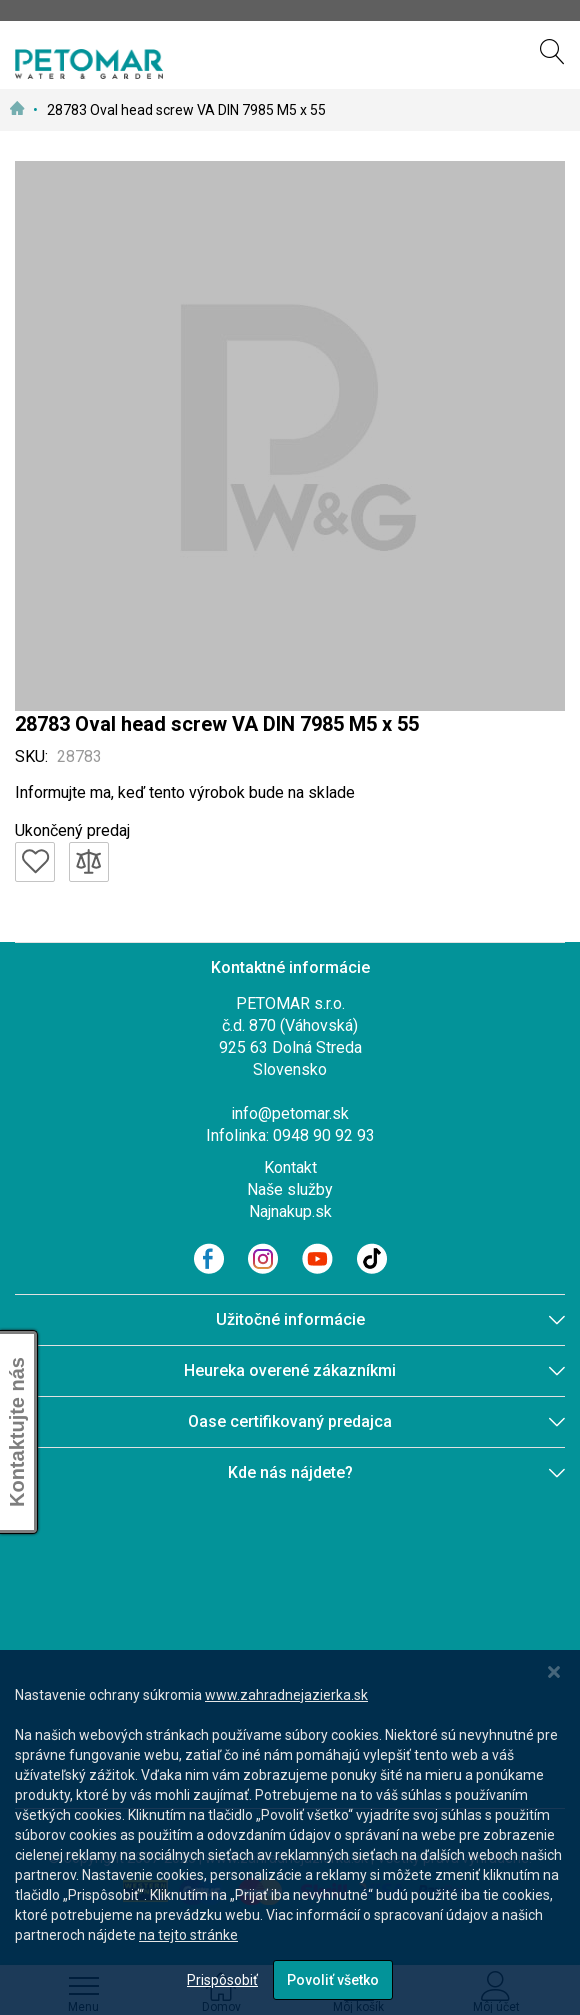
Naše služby (290, 1189)
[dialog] (290, 1832)
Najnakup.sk (290, 1211)
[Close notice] (554, 1672)
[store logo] (89, 64)
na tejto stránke (188, 1935)
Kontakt (290, 1167)
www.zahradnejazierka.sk (286, 1695)
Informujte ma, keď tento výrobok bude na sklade (185, 792)
